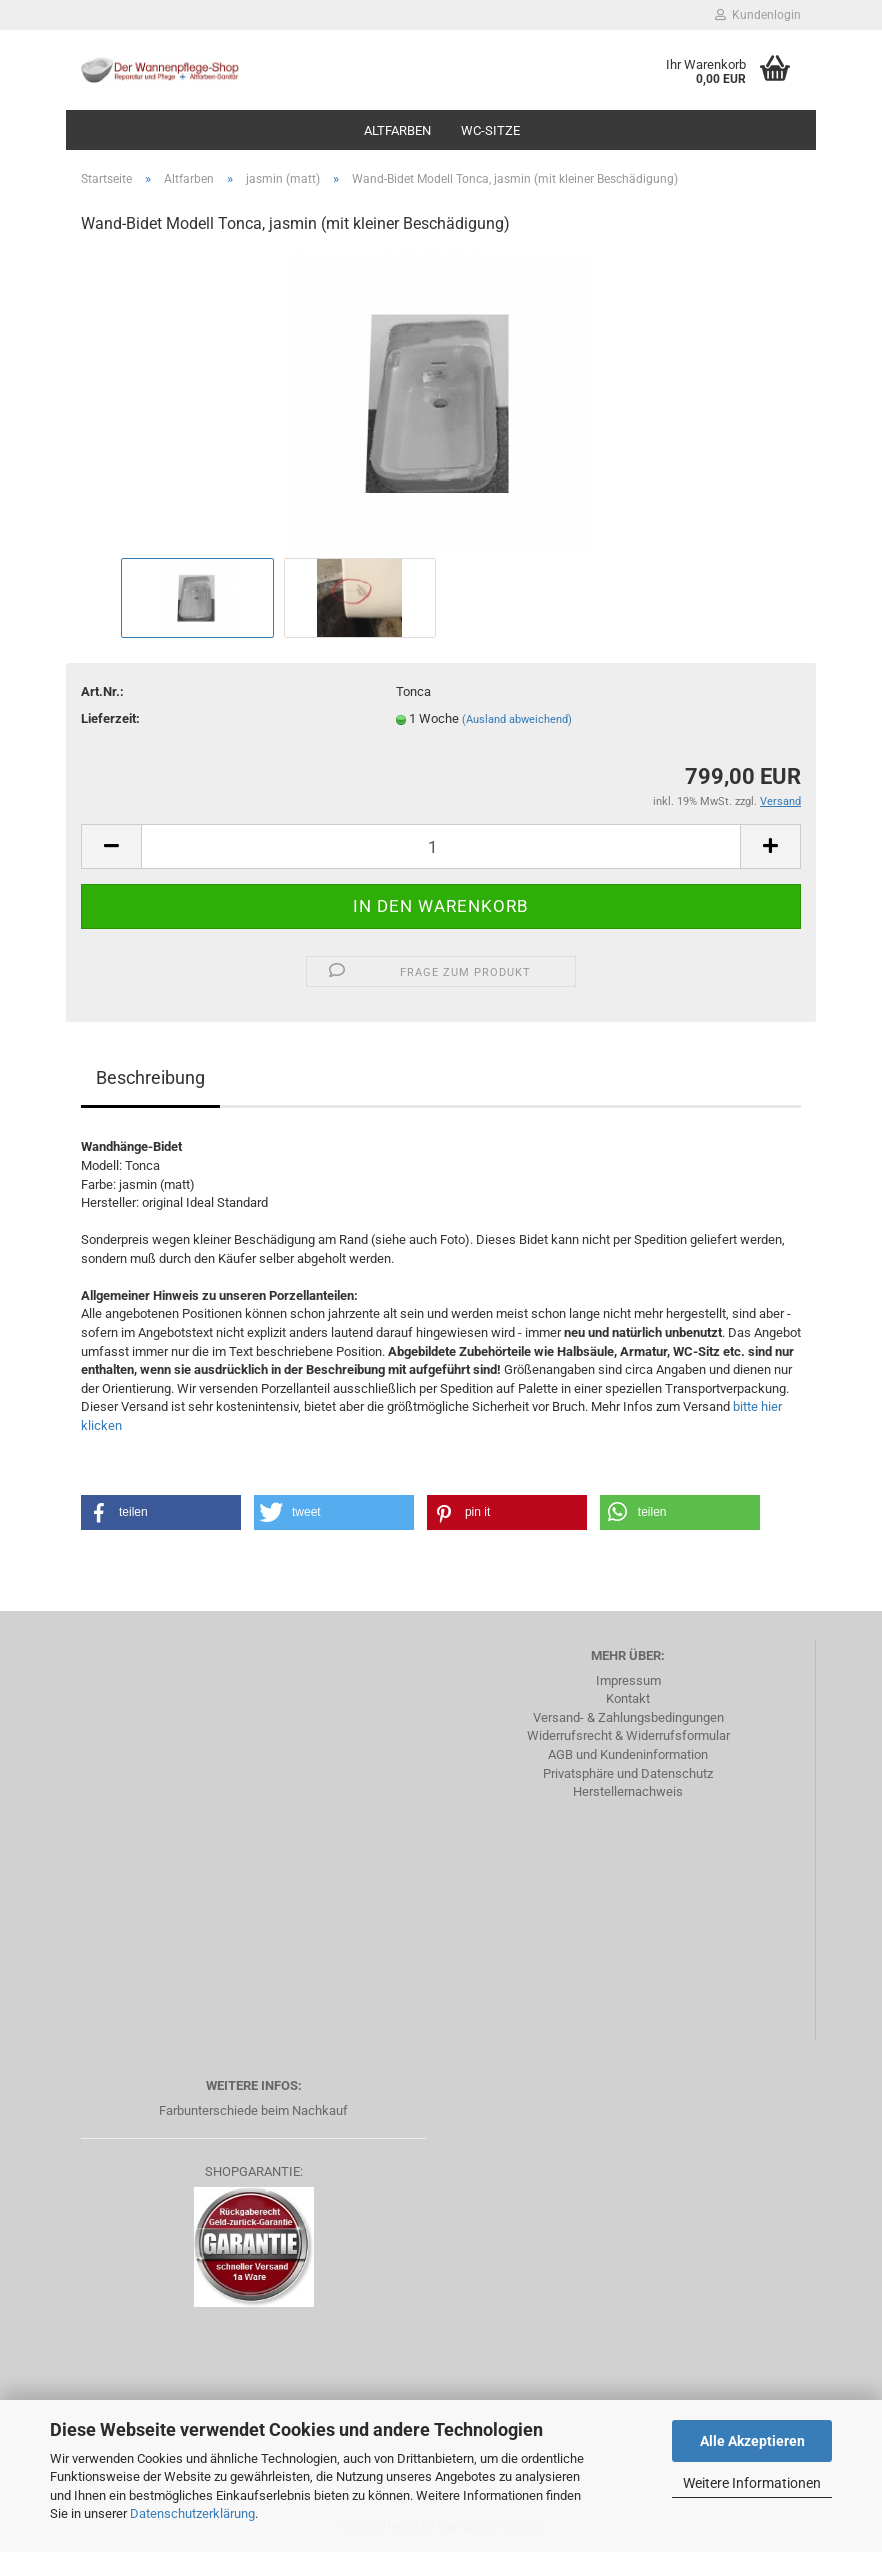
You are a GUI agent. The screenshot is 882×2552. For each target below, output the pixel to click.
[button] (161, 1512)
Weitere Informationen (752, 2483)
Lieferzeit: (110, 718)
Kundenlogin (758, 15)
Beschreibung (150, 1077)
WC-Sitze (490, 130)
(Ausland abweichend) (517, 719)
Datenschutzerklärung (192, 2513)
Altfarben (397, 130)
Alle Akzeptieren (752, 2441)
